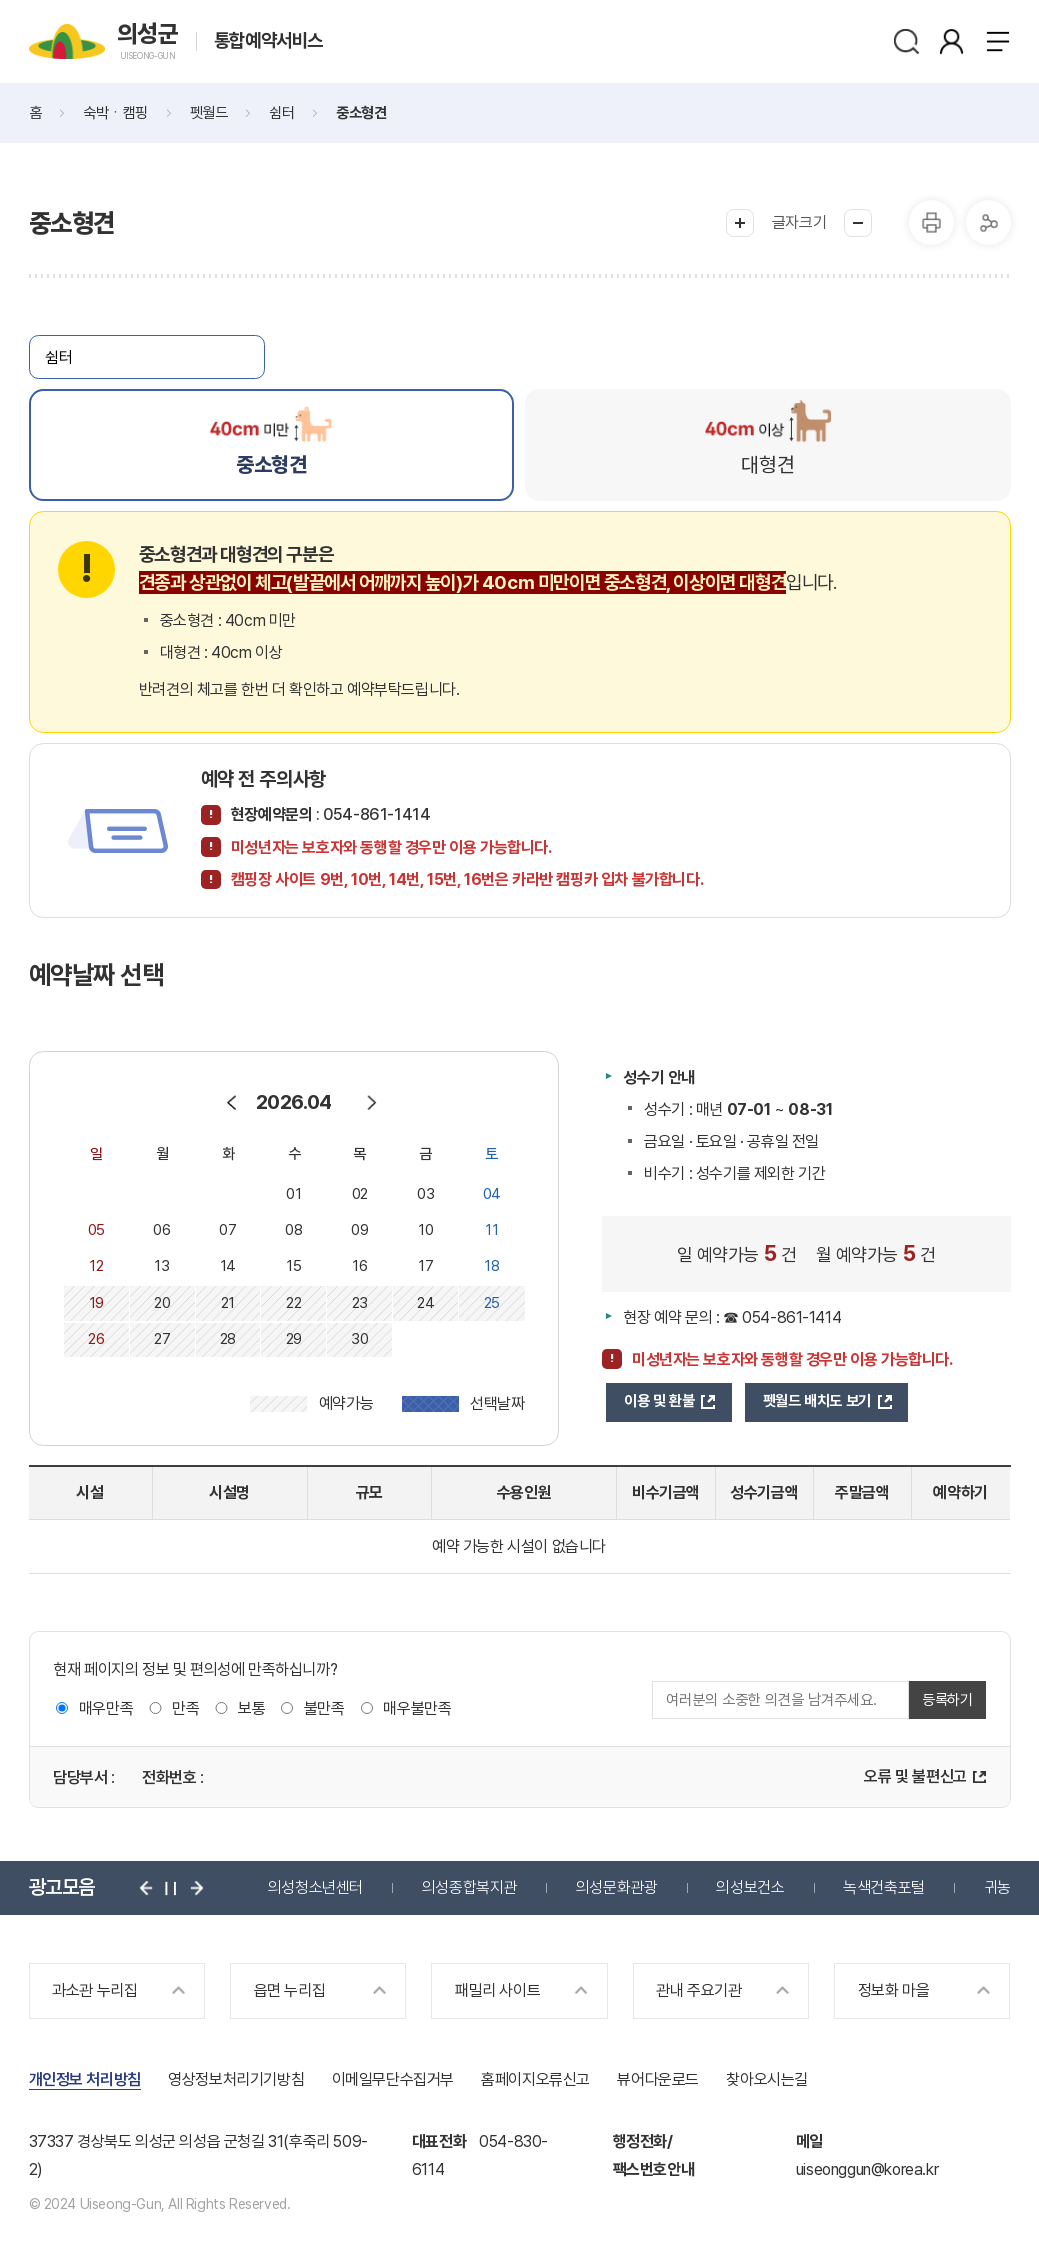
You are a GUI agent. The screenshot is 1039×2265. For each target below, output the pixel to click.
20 (162, 1303)
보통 (251, 1708)
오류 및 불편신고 (915, 1776)
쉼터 (281, 113)
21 (228, 1303)
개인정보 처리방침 (85, 2079)
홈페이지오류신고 (535, 2079)
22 (293, 1303)
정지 (171, 1888)
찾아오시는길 (767, 2079)
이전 (146, 1888)
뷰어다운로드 (658, 2079)
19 (96, 1303)
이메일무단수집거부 (393, 2079)
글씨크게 (740, 223)
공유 (988, 222)
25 (492, 1303)
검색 (906, 41)
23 (360, 1303)
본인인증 (951, 41)
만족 (185, 1708)
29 (294, 1339)
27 (162, 1339)
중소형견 (361, 113)
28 (228, 1339)
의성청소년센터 (315, 1887)
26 (96, 1339)
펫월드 (209, 113)
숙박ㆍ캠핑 (115, 113)
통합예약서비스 (268, 41)
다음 (197, 1888)
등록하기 (947, 1700)
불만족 (324, 1708)
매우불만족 (417, 1708)
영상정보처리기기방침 (236, 2079)
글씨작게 (858, 223)
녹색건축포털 (884, 1887)
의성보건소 (750, 1887)
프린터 (931, 222)
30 (359, 1339)
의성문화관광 (617, 1887)
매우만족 (106, 1708)
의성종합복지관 (469, 1887)
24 (425, 1303)
